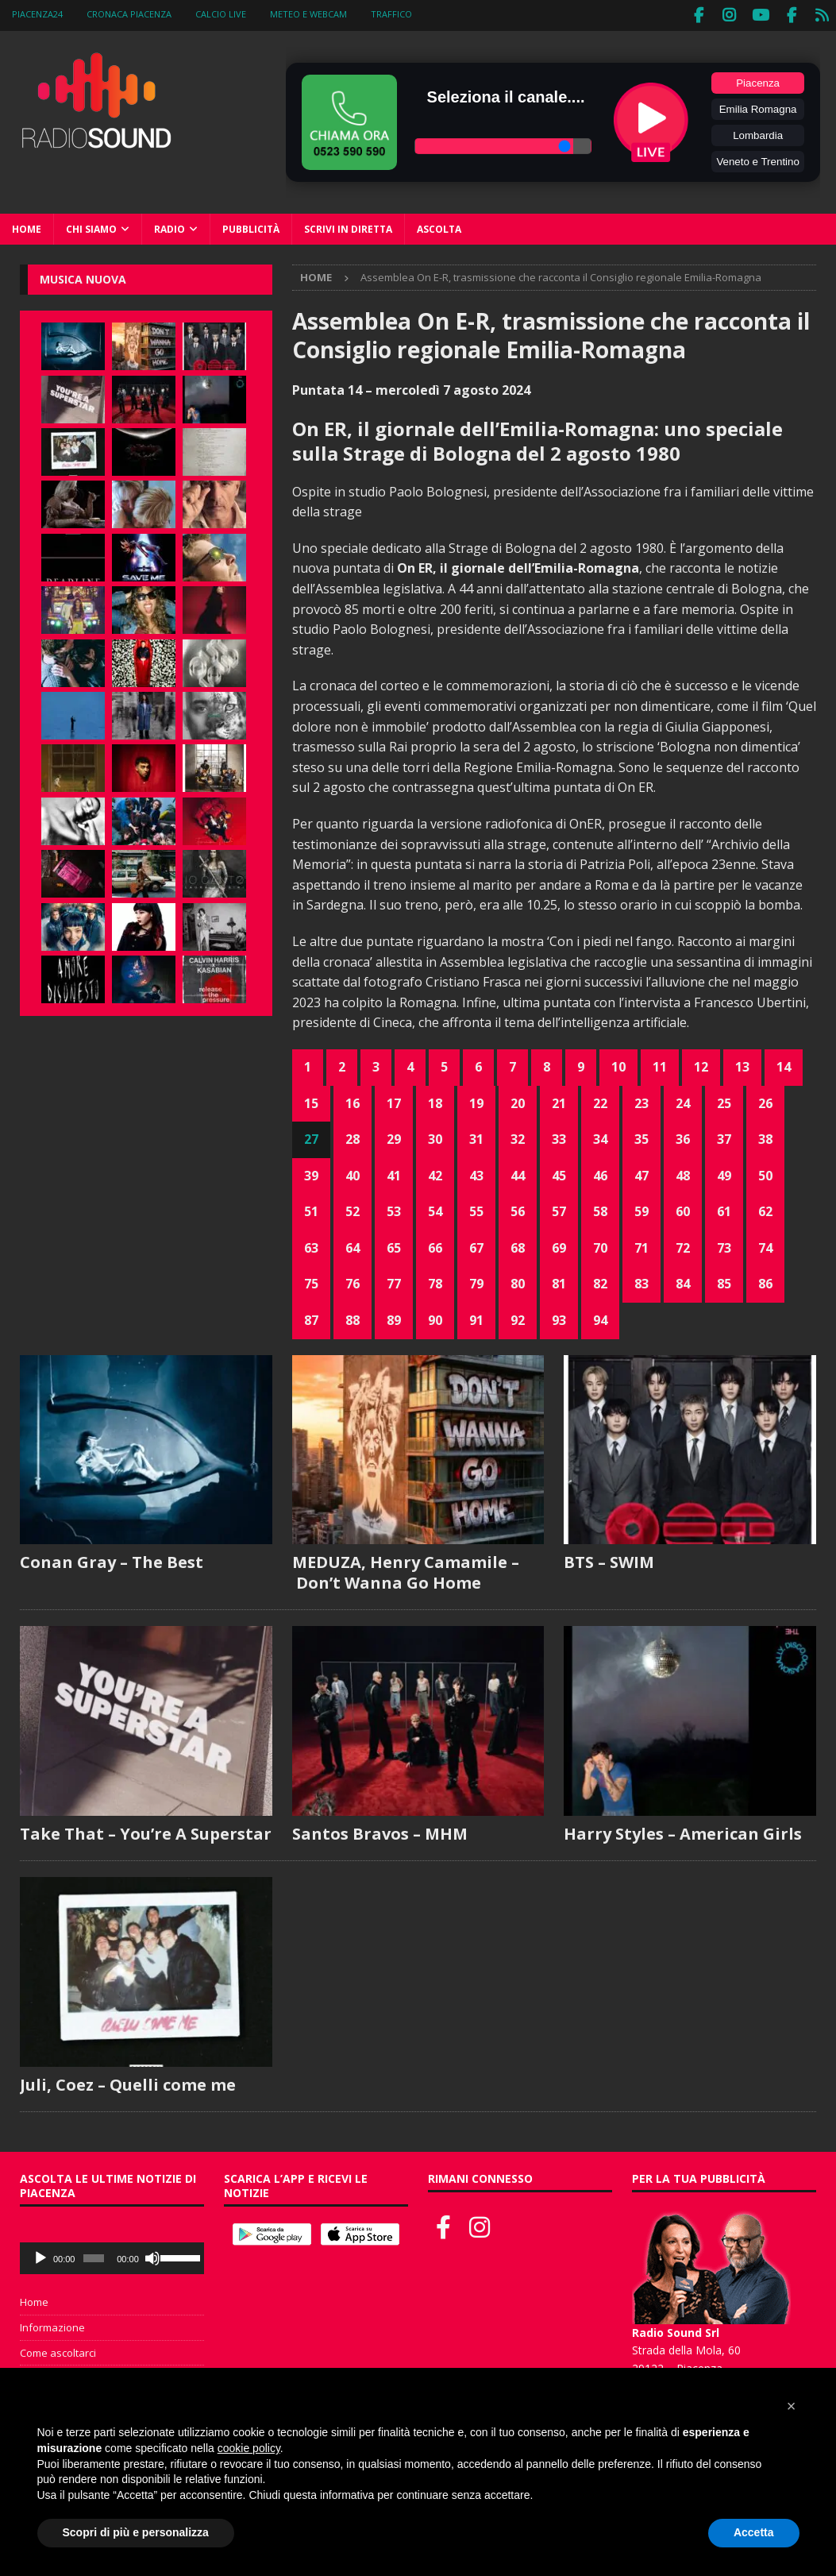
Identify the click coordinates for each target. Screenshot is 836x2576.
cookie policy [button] (249, 2448)
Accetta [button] (754, 2532)
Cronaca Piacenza (129, 14)
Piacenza (758, 80)
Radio (169, 226)
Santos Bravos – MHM (380, 1830)
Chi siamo (91, 226)
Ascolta (439, 226)
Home (26, 226)
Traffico (391, 14)
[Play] (40, 2255)
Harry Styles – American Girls (683, 1830)
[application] (112, 2255)
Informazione (52, 2324)
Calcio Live (220, 14)
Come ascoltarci (58, 2349)
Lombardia (758, 132)
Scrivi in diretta (348, 226)
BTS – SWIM (609, 1559)
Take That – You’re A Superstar (146, 1830)
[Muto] (152, 2255)
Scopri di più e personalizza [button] (136, 2532)
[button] (791, 2406)
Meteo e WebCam (308, 14)
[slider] (93, 2255)
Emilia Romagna (758, 106)
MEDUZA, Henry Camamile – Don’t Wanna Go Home (405, 1569)
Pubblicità (250, 226)
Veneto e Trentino (757, 158)
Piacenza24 (37, 14)
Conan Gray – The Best (111, 1559)
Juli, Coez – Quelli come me (128, 2081)
